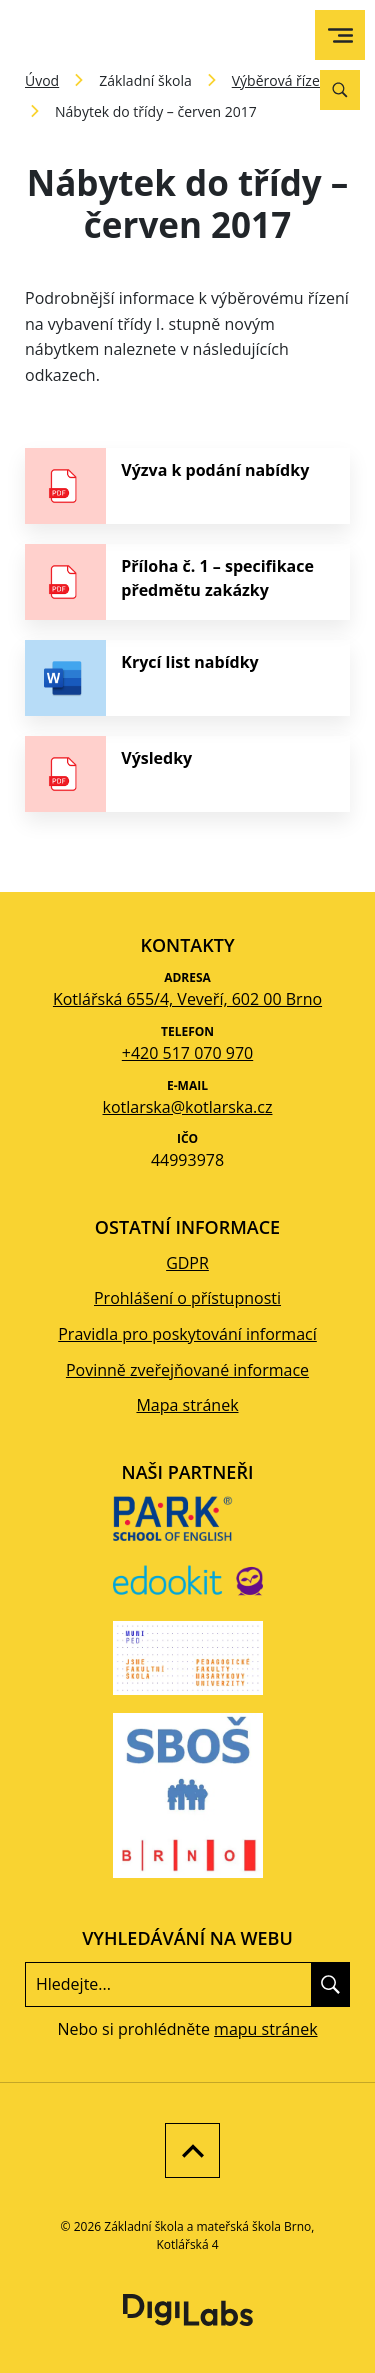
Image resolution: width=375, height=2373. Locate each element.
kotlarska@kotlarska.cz (188, 1107)
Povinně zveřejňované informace (187, 1370)
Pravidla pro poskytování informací (187, 1334)
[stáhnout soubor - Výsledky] (187, 774)
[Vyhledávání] (340, 90)
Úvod (42, 80)
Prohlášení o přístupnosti (187, 1298)
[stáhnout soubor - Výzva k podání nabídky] (187, 486)
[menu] (340, 35)
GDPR (187, 1263)
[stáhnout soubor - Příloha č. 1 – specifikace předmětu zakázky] (187, 582)
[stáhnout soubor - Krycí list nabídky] (187, 678)
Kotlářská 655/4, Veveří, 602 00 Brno (187, 999)
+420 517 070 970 (187, 1053)
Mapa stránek (187, 1405)
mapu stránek (265, 2029)
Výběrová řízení (282, 80)
